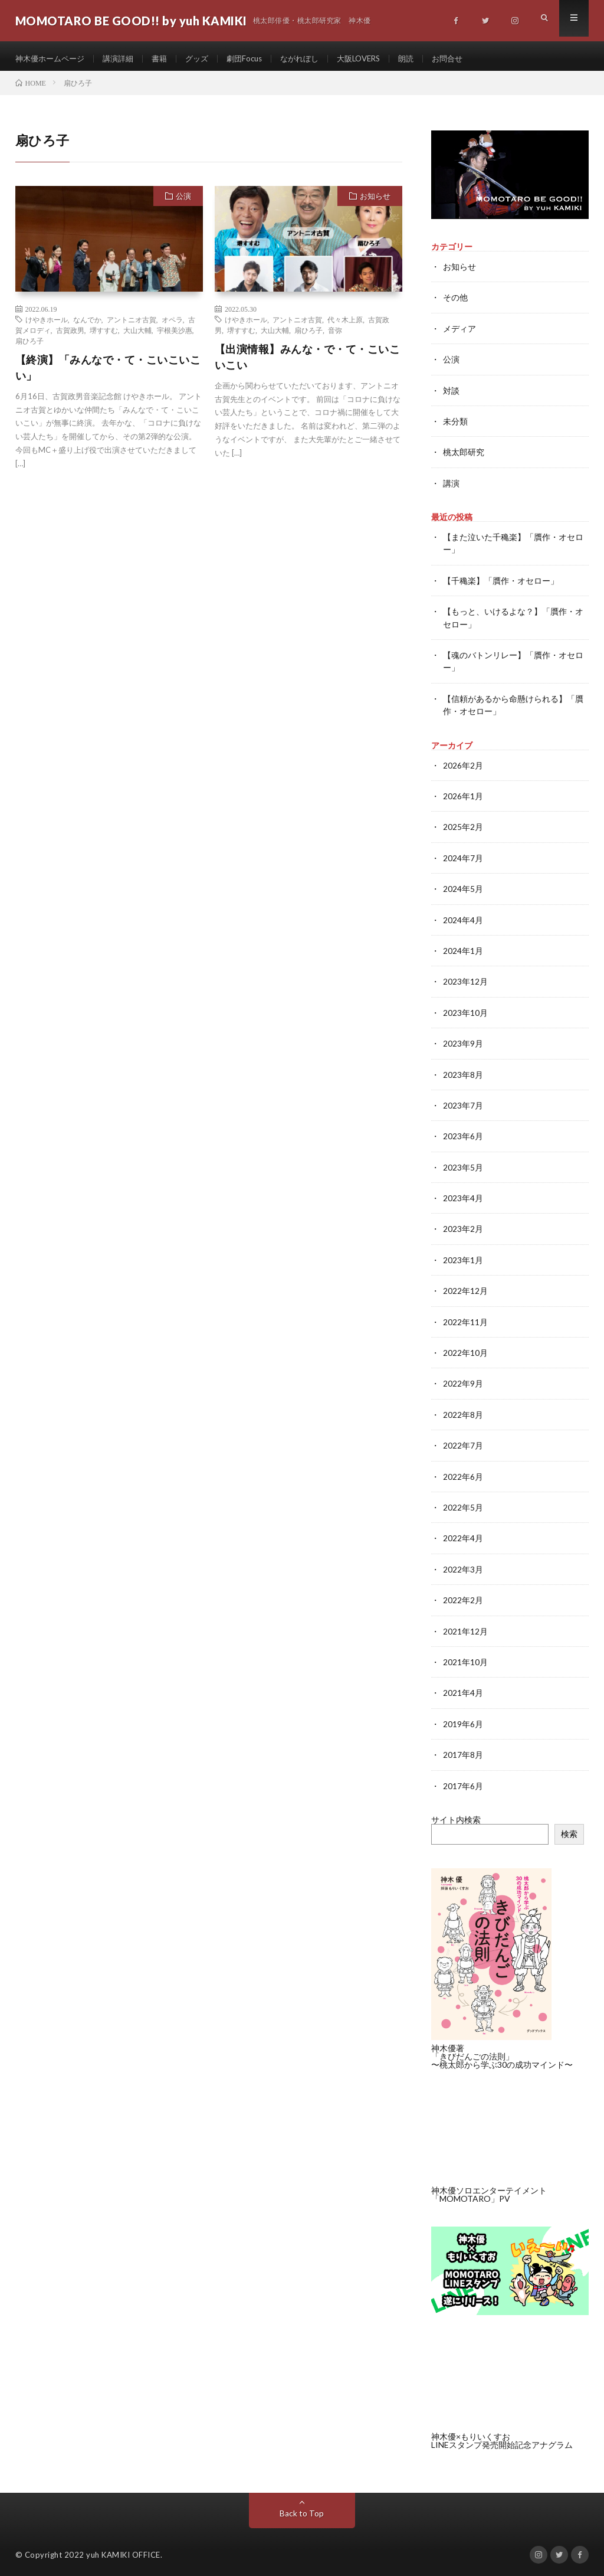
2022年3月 (463, 1565)
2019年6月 (463, 1719)
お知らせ (375, 202)
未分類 (455, 426)
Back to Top (302, 2508)
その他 (455, 303)
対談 (451, 395)
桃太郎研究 (463, 457)
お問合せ (470, 59)
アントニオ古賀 (131, 325)
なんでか (87, 325)
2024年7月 (463, 859)
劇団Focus (256, 59)
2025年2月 (463, 828)
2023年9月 (463, 1043)
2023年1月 (463, 1258)
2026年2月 (463, 767)
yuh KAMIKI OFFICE (123, 2549)
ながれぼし (314, 59)
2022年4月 (463, 1534)
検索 (569, 1828)
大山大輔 (137, 335)
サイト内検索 (456, 1814)
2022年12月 (465, 1289)
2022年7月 (463, 1442)
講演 (451, 487)
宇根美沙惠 (174, 335)
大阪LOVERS (377, 59)
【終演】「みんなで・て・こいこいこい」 (108, 373)
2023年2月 (463, 1227)
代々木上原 (345, 325)
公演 (183, 202)
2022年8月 (463, 1412)
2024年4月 (463, 921)
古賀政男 (70, 335)
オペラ (172, 325)
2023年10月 (465, 1013)
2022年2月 (463, 1596)
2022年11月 (465, 1320)
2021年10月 (465, 1657)
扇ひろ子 (29, 346)
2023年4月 (463, 1197)
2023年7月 (463, 1105)
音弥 (335, 335)
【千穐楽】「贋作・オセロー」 (501, 584)
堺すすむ (104, 335)
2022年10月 (465, 1350)
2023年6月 (463, 1135)
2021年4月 (463, 1688)
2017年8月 (463, 1749)
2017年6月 (463, 1780)
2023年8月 (463, 1074)
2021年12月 (465, 1627)
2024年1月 (463, 951)
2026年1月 (463, 798)
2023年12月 (465, 982)
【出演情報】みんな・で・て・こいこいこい (308, 362)
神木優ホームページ (52, 59)
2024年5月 (463, 890)
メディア (459, 334)
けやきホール (46, 325)
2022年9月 (463, 1381)
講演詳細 (124, 59)
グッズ (206, 59)
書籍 (167, 59)
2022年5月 (463, 1504)
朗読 (427, 59)
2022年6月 (463, 1473)
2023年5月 (463, 1166)
